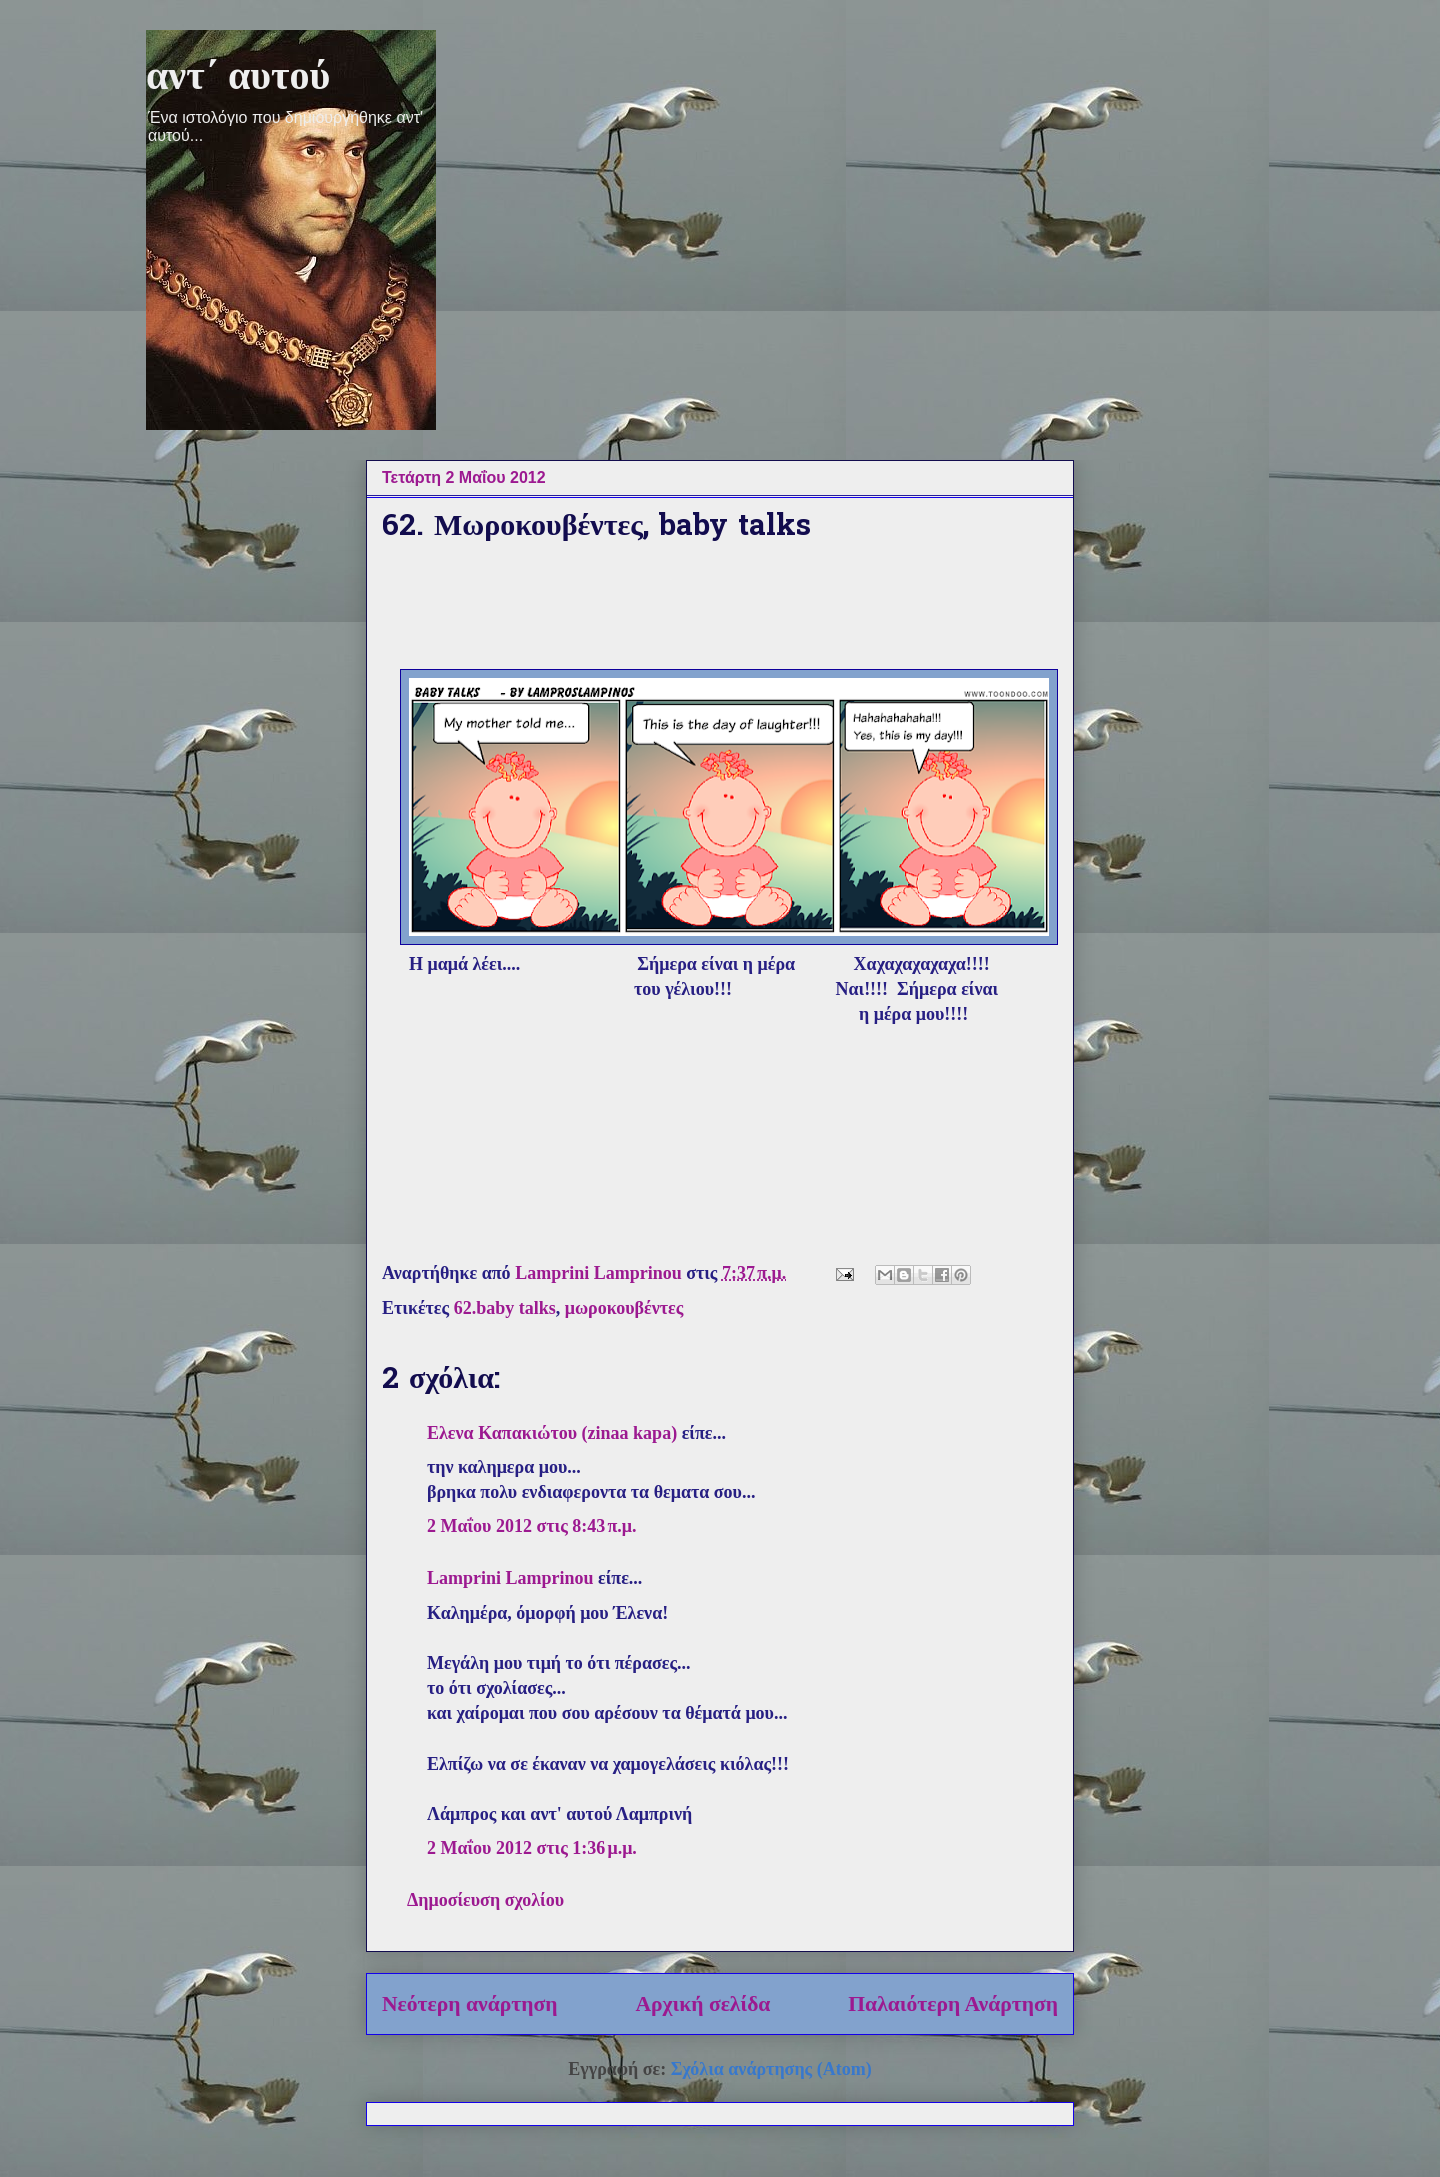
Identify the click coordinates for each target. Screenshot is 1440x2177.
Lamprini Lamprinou (510, 1578)
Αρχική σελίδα (702, 2004)
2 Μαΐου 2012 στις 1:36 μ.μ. (532, 1848)
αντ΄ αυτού (238, 75)
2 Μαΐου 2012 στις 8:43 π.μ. (532, 1526)
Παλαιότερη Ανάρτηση (953, 2004)
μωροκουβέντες (624, 1308)
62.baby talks (505, 1308)
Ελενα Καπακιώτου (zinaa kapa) (552, 1433)
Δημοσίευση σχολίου (485, 1900)
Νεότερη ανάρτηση (470, 2004)
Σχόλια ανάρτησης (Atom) (771, 2069)
